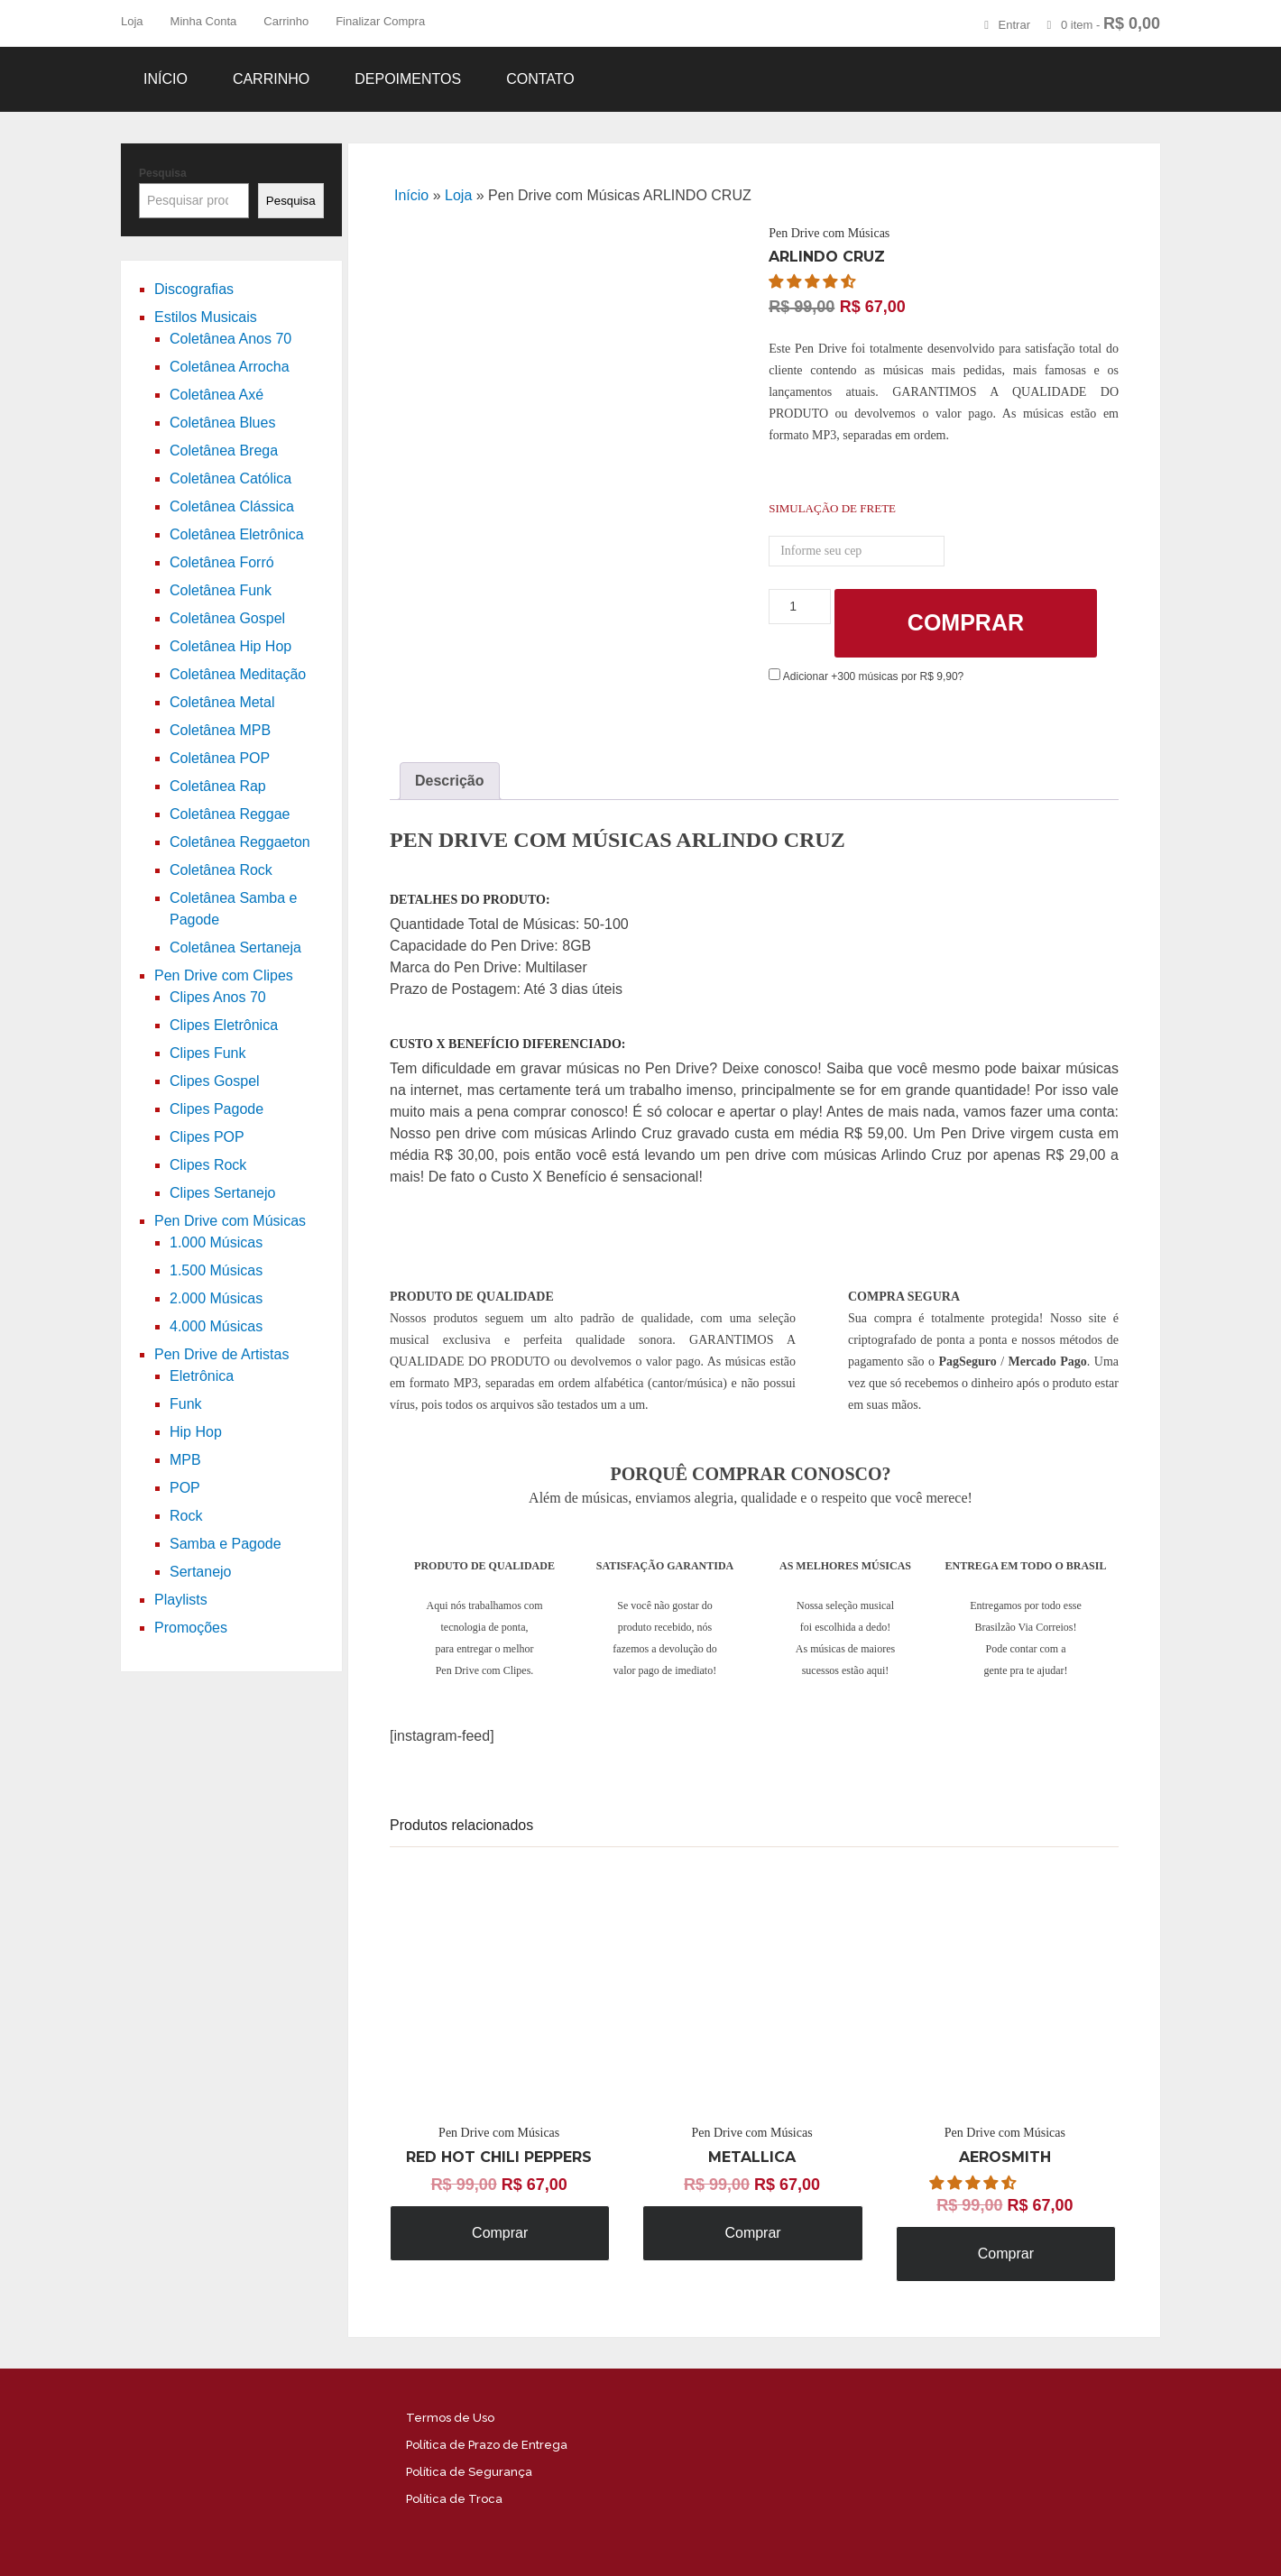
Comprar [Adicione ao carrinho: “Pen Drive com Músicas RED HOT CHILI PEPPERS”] (500, 2232)
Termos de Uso (450, 2417)
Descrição (449, 780)
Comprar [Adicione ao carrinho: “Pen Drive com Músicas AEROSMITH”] (1006, 2253)
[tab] (450, 781)
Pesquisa (163, 173)
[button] (814, 282)
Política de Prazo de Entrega (486, 2445)
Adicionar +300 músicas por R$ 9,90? (866, 676)
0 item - (1110, 23)
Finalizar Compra (380, 21)
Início (165, 79)
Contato (540, 79)
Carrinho (286, 21)
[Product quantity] (800, 606)
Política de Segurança (469, 2472)
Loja (132, 21)
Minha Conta (203, 21)
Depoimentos (408, 79)
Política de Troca (454, 2499)
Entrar (1014, 25)
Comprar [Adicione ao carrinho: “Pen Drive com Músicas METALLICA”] (752, 2232)
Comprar (966, 622)
